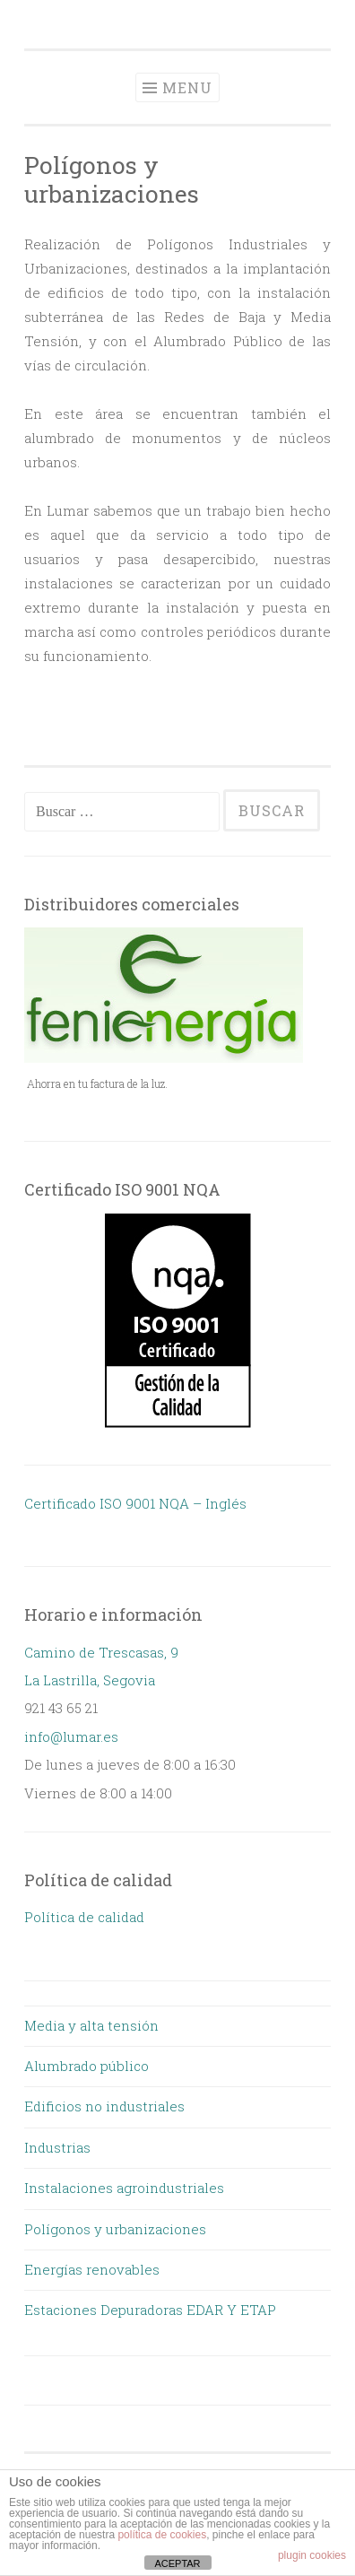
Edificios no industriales (104, 2106)
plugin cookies (312, 2555)
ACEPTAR (177, 2563)
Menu (187, 87)
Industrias (57, 2147)
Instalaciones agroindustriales (124, 2188)
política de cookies (161, 2534)
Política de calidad (84, 1917)
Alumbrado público (86, 2066)
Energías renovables (92, 2269)
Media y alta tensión (91, 2025)
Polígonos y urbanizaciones (115, 2229)
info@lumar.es (71, 1736)
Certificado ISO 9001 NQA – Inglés (135, 1503)
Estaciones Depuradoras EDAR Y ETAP (150, 2310)
